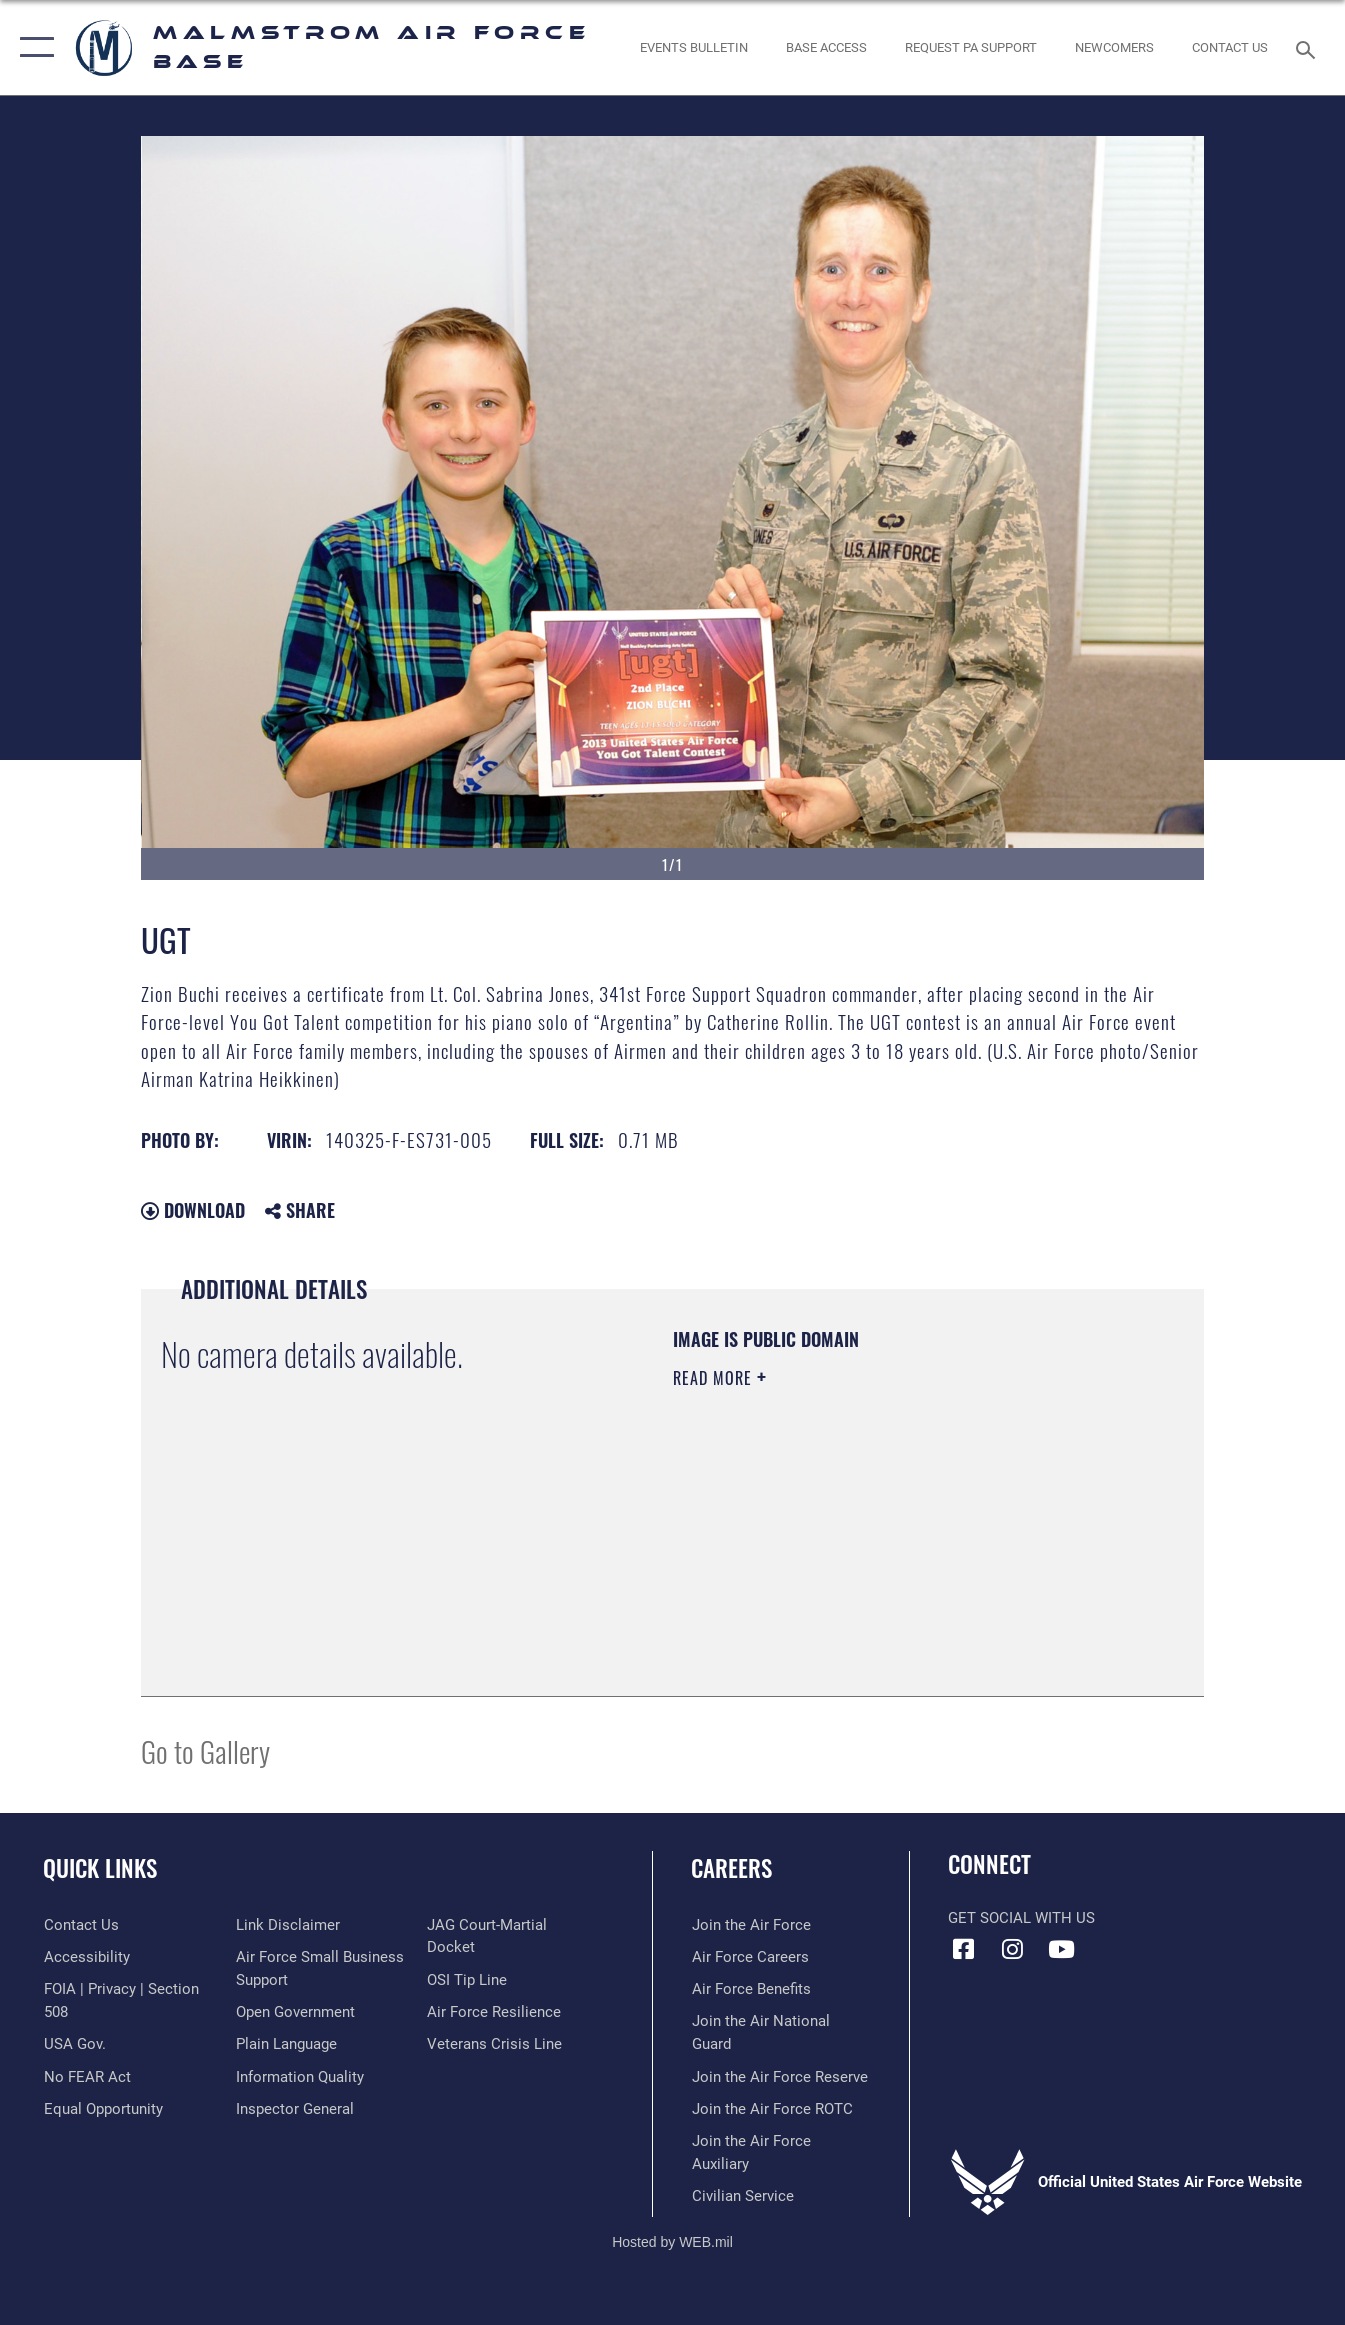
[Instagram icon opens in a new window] (1012, 1949)
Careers (731, 1868)
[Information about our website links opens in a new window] (287, 1957)
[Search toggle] (1309, 48)
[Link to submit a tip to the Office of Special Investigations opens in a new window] (467, 2021)
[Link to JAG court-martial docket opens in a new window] (513, 1989)
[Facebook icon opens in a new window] (963, 1949)
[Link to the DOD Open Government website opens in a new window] (294, 2044)
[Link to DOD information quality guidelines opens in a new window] (491, 1925)
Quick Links (100, 1868)
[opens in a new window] (971, 47)
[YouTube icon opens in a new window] (1061, 1949)
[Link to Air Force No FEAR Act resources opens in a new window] (86, 2077)
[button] (32, 47)
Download (193, 1210)
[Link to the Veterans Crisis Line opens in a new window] (494, 2086)
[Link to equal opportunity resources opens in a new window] (294, 1925)
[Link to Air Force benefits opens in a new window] (750, 1989)
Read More (715, 1378)
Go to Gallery (205, 1750)
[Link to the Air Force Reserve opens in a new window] (779, 2077)
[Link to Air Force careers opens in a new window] (749, 1957)
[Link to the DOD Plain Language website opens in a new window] (285, 2077)
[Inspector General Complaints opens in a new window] (486, 1957)
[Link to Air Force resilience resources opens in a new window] (494, 2054)
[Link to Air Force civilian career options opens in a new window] (742, 2196)
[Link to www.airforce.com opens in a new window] (750, 1925)
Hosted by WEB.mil (672, 2242)
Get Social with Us (1021, 1918)
